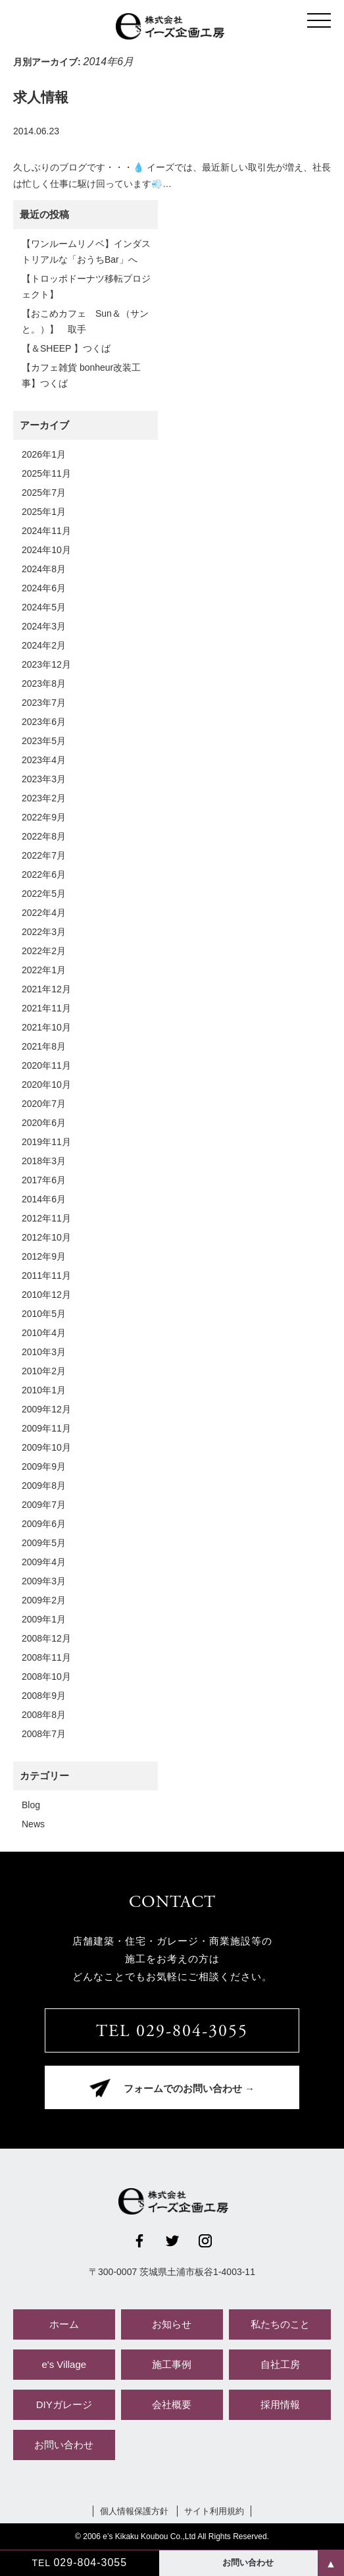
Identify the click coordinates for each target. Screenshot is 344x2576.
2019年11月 (46, 1142)
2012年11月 (46, 1218)
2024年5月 (44, 607)
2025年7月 (44, 492)
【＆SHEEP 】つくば (66, 348)
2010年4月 (44, 1333)
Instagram (205, 2240)
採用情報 (280, 2404)
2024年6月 (44, 588)
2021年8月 (44, 1046)
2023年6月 (44, 721)
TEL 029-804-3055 (172, 2032)
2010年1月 (44, 1390)
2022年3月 (44, 931)
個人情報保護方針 (134, 2511)
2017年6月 (44, 1180)
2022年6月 (44, 874)
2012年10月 (46, 1237)
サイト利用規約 (214, 2511)
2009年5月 (44, 1543)
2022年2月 (44, 951)
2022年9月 (44, 817)
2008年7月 (44, 1734)
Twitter (172, 2240)
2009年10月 (46, 1447)
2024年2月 (44, 645)
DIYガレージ (64, 2404)
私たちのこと (280, 2324)
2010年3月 (44, 1352)
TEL (79, 2562)
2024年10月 (46, 550)
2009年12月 (46, 1409)
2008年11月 (46, 1657)
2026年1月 (44, 454)
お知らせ (171, 2324)
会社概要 (171, 2404)
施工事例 (171, 2364)
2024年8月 (44, 569)
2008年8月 (44, 1714)
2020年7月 (44, 1103)
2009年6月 (44, 1523)
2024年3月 (44, 626)
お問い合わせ (63, 2444)
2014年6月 (44, 1199)
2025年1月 (44, 511)
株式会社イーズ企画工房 (172, 26)
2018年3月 (44, 1161)
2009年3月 (44, 1581)
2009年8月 (44, 1485)
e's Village (63, 2364)
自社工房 (280, 2364)
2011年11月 (46, 1275)
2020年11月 (46, 1065)
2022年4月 (44, 912)
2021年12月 (46, 989)
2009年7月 (44, 1504)
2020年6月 (44, 1122)
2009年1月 (44, 1619)
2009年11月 (46, 1428)
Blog (31, 1805)
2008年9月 (44, 1695)
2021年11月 (46, 1008)
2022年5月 (44, 893)
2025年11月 (46, 473)
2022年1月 (44, 970)
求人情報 (40, 97)
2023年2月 (44, 798)
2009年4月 (44, 1562)
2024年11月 (46, 530)
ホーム (64, 2324)
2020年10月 (46, 1084)
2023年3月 (44, 779)
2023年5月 (44, 741)
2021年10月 (46, 1027)
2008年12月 (46, 1638)
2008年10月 (46, 1676)
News (33, 1824)
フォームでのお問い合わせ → (189, 2090)
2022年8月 (44, 836)
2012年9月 (44, 1256)
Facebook (139, 2240)
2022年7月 (44, 855)
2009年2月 (44, 1600)
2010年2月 (44, 1371)
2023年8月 (44, 683)
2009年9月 (44, 1466)
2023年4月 (44, 760)
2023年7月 (44, 702)
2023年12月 (46, 664)
